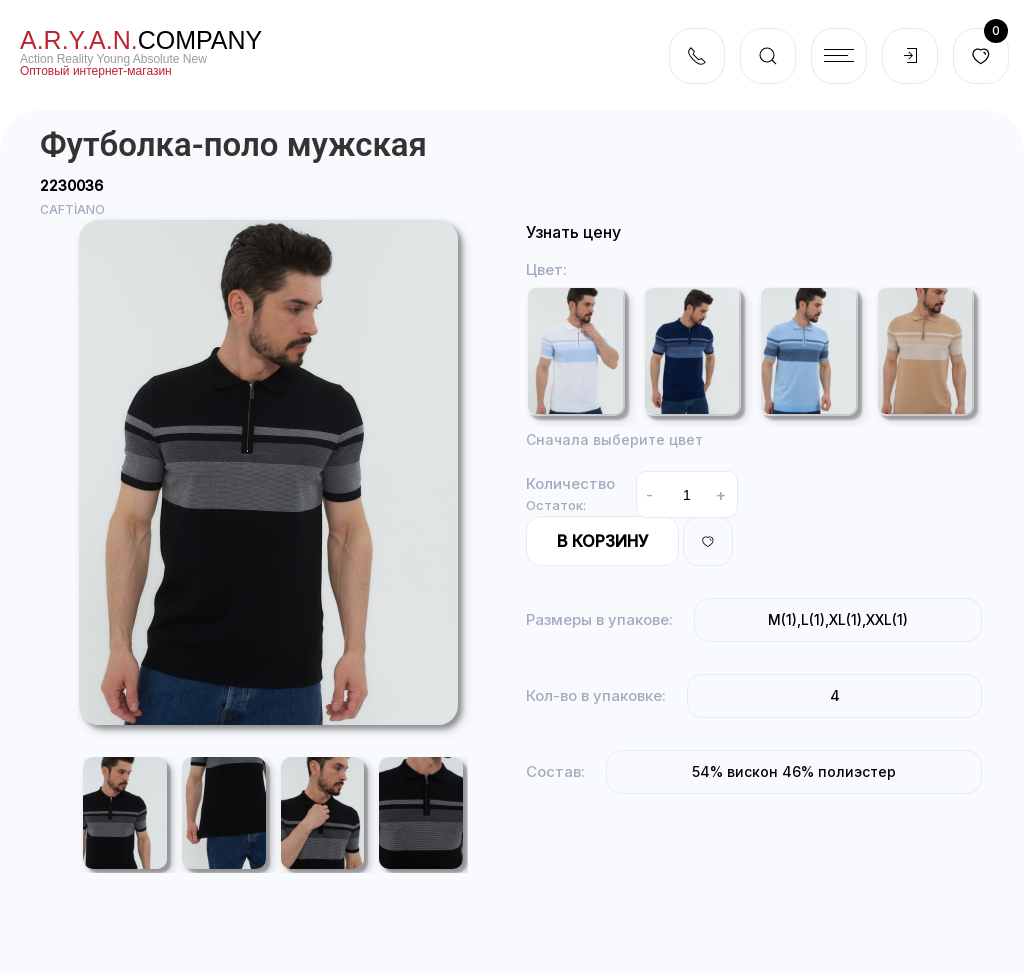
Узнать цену (573, 232)
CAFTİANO (72, 209)
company (141, 40)
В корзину (602, 541)
